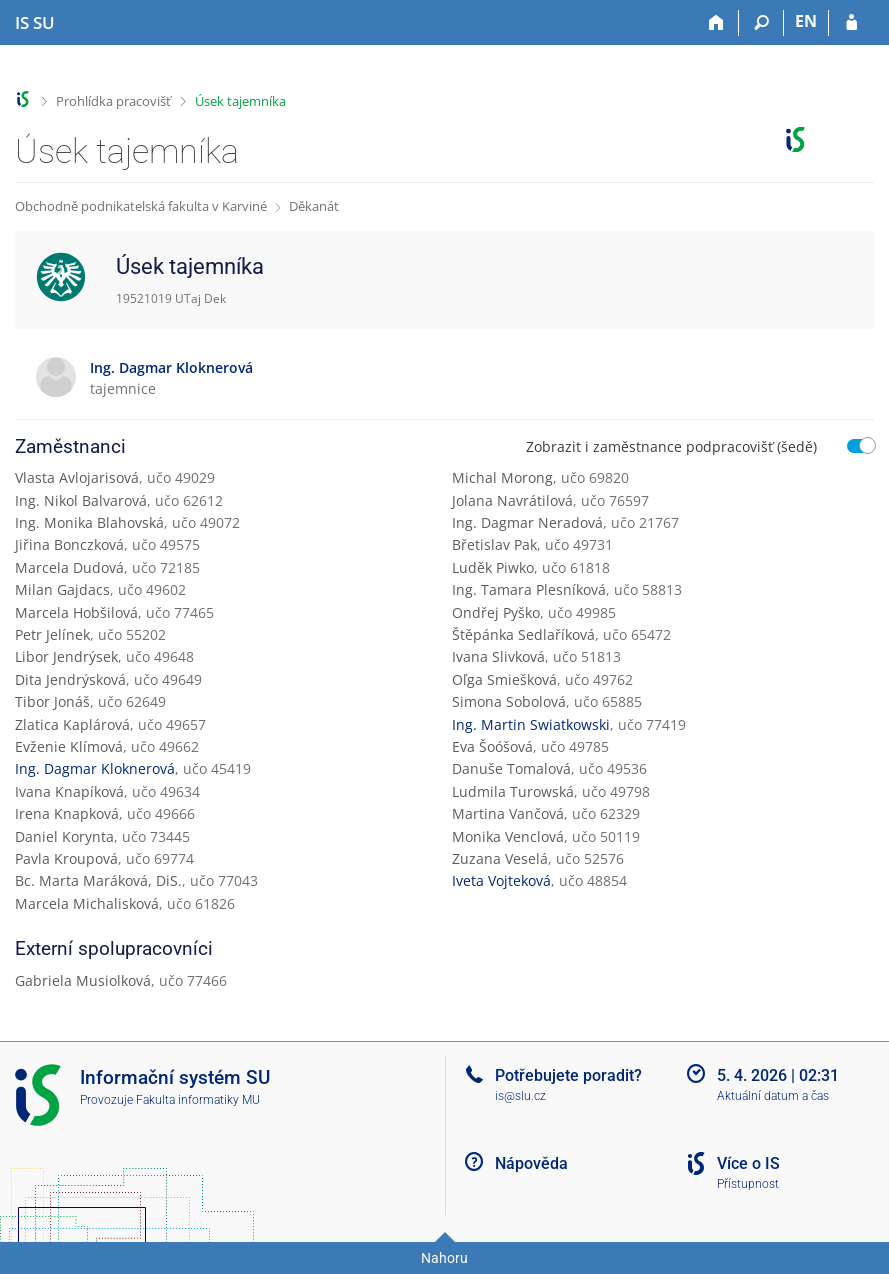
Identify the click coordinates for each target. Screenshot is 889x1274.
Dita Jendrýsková (70, 679)
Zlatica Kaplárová (72, 724)
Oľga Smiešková (504, 679)
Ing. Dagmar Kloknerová (95, 768)
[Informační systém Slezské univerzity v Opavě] (35, 23)
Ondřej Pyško (496, 612)
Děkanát (314, 206)
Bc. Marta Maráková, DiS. (98, 880)
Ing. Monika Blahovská (89, 522)
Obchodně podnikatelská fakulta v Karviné (141, 206)
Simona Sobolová (509, 701)
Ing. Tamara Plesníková (529, 589)
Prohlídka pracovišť (113, 101)
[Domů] (716, 23)
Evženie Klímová (69, 746)
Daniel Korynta (64, 836)
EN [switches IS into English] (806, 21)
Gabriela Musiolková (83, 980)
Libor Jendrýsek (66, 656)
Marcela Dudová (69, 567)
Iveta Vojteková (501, 880)
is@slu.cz (520, 1096)
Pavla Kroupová (66, 858)
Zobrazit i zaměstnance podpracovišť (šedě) (671, 446)
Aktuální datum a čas (773, 1096)
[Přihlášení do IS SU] (851, 23)
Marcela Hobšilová (76, 612)
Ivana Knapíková (69, 791)
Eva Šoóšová (492, 746)
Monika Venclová (508, 836)
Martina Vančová (508, 813)
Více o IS (748, 1163)
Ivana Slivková (498, 656)
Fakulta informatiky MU (198, 1100)
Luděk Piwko (493, 567)
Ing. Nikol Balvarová (81, 500)
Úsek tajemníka (240, 101)
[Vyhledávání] (761, 23)
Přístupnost (748, 1184)
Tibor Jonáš (52, 701)
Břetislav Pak (494, 544)
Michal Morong (502, 477)
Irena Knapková (67, 813)
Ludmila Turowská (513, 791)
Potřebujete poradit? (568, 1075)
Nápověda (531, 1163)
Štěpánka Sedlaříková (523, 634)
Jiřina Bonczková (69, 544)
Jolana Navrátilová (512, 500)
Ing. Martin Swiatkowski (531, 724)
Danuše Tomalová (511, 768)
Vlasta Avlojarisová (77, 477)
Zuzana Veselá (500, 858)
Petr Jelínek (52, 634)
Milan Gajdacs (62, 589)
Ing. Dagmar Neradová (527, 522)
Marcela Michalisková (87, 903)
